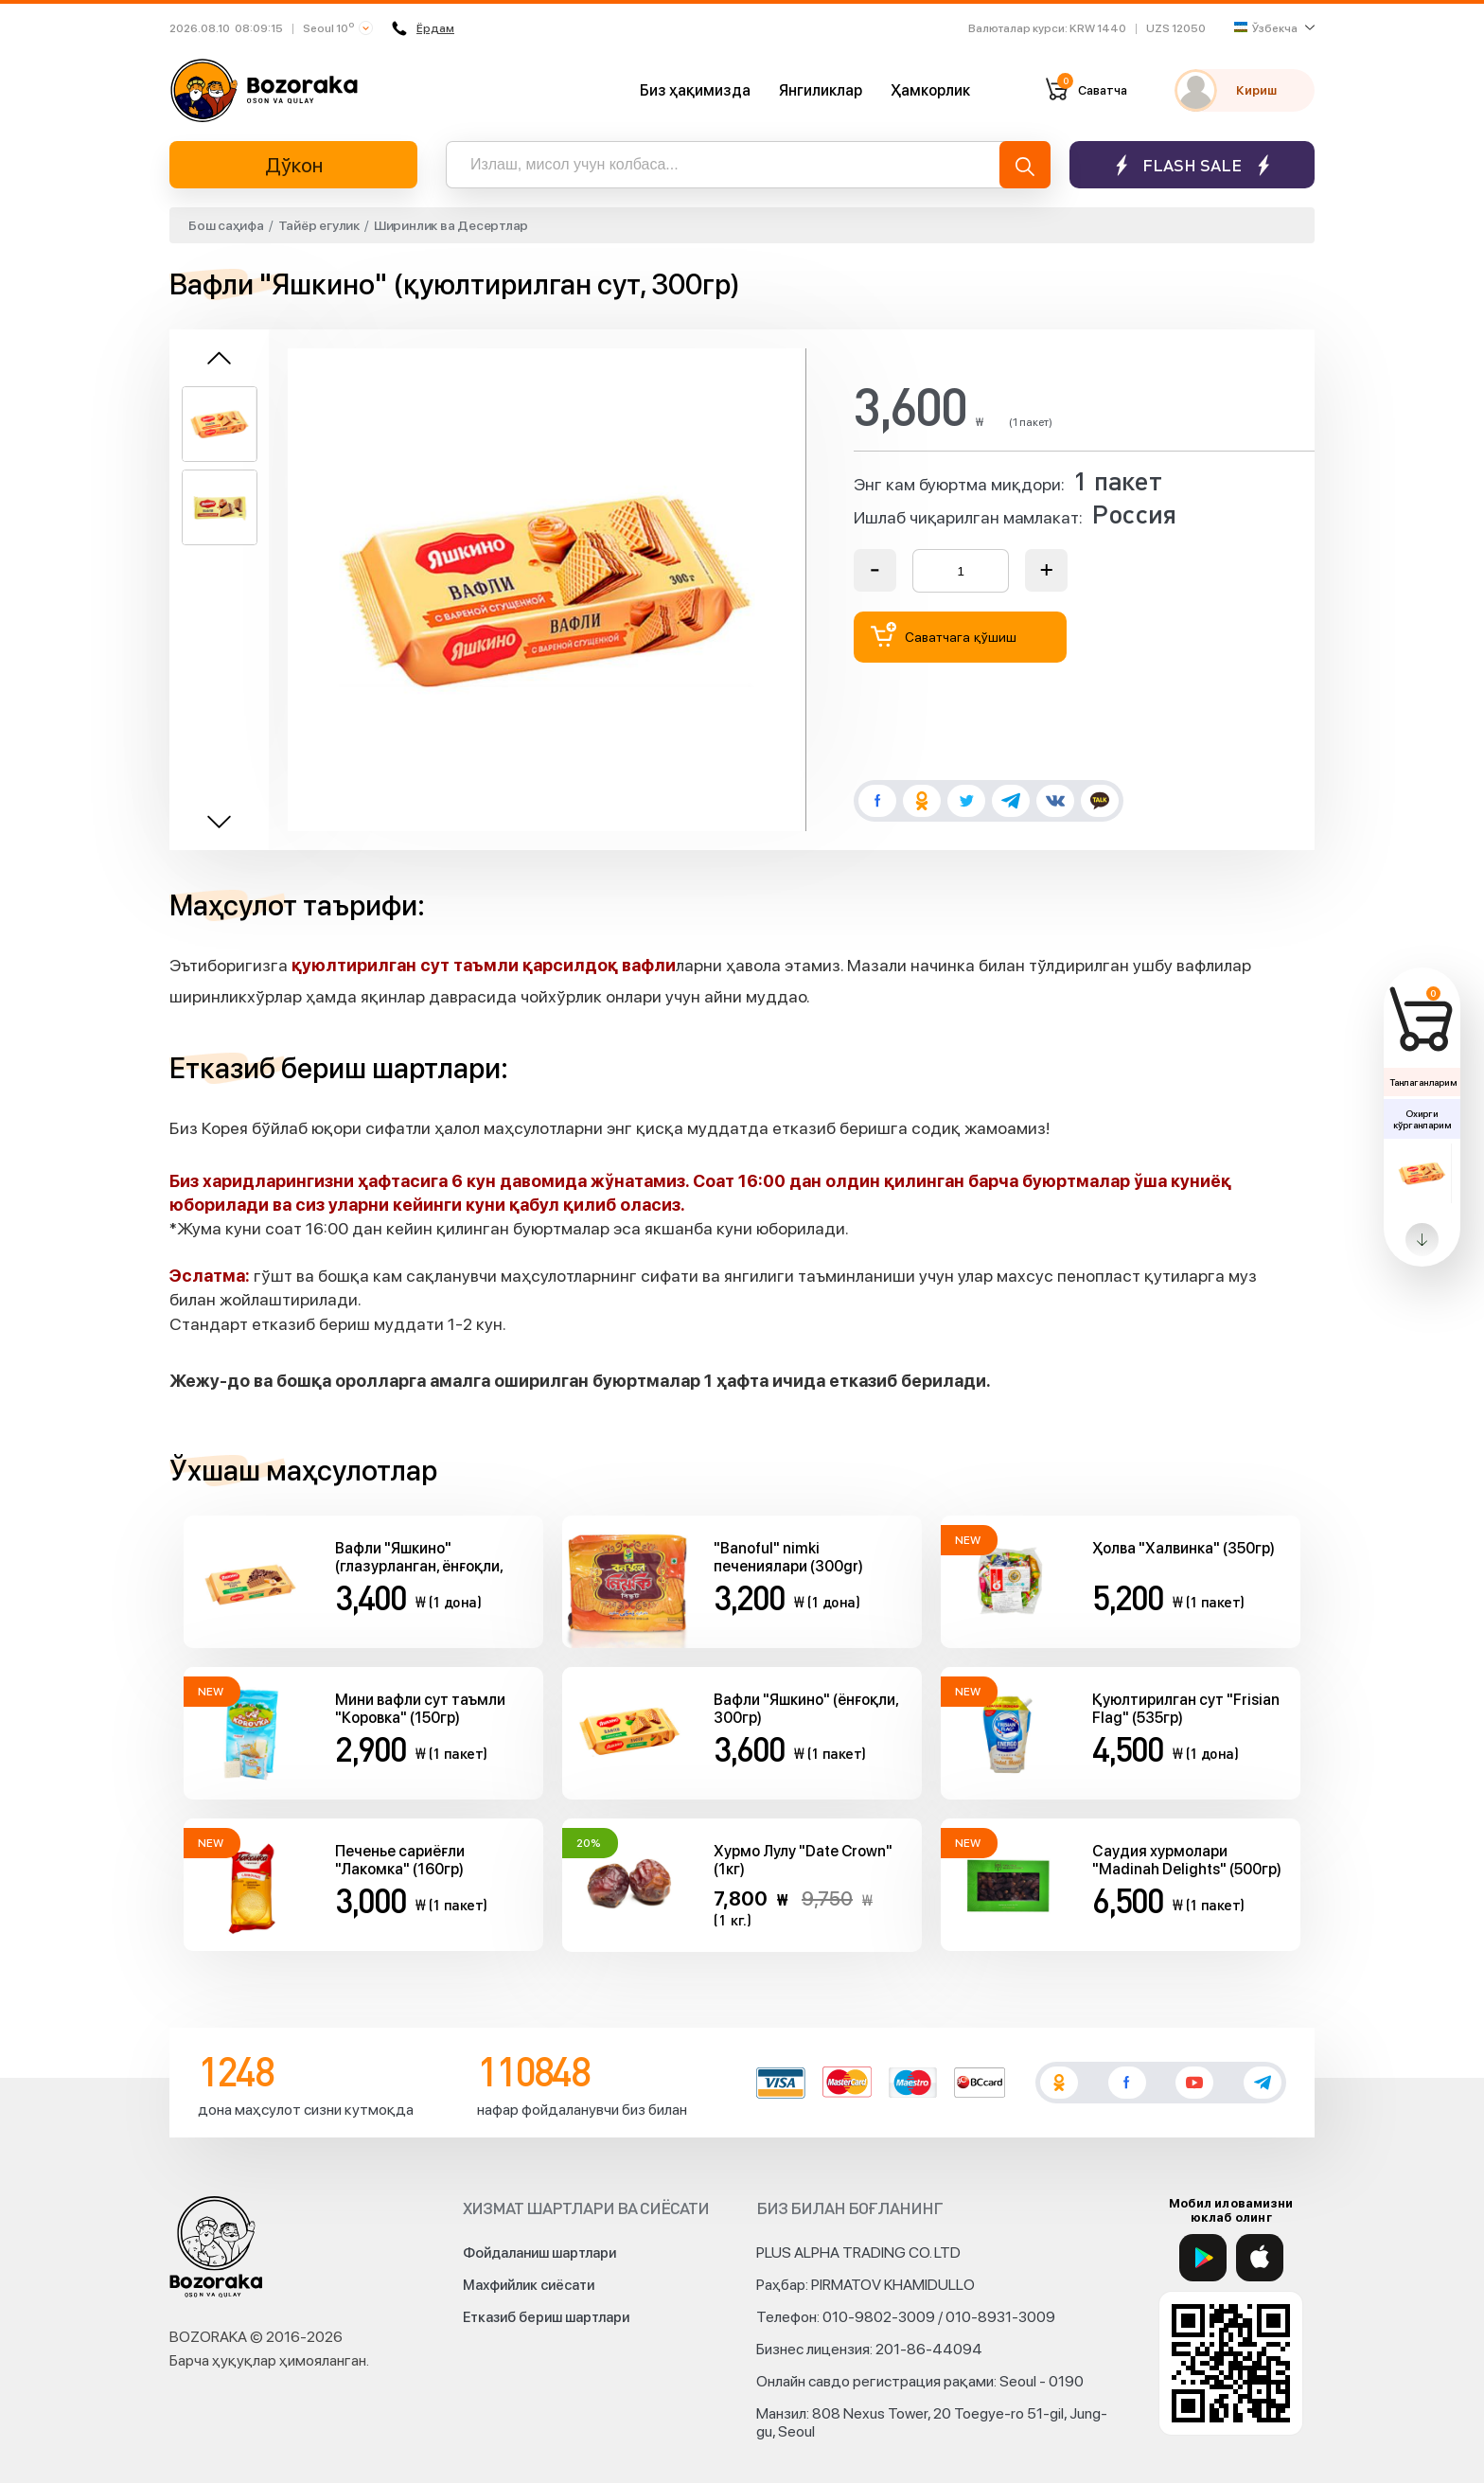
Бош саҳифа (226, 225)
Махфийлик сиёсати (528, 2285)
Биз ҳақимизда (695, 90)
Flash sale (1192, 165)
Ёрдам (424, 28)
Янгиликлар (820, 90)
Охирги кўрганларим (1421, 1119)
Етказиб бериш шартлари (546, 2317)
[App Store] (1259, 2257)
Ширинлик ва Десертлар (451, 225)
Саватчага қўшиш (943, 634)
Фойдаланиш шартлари (539, 2252)
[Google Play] (1203, 2257)
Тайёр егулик (319, 225)
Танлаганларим (1423, 1082)
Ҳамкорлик (930, 90)
